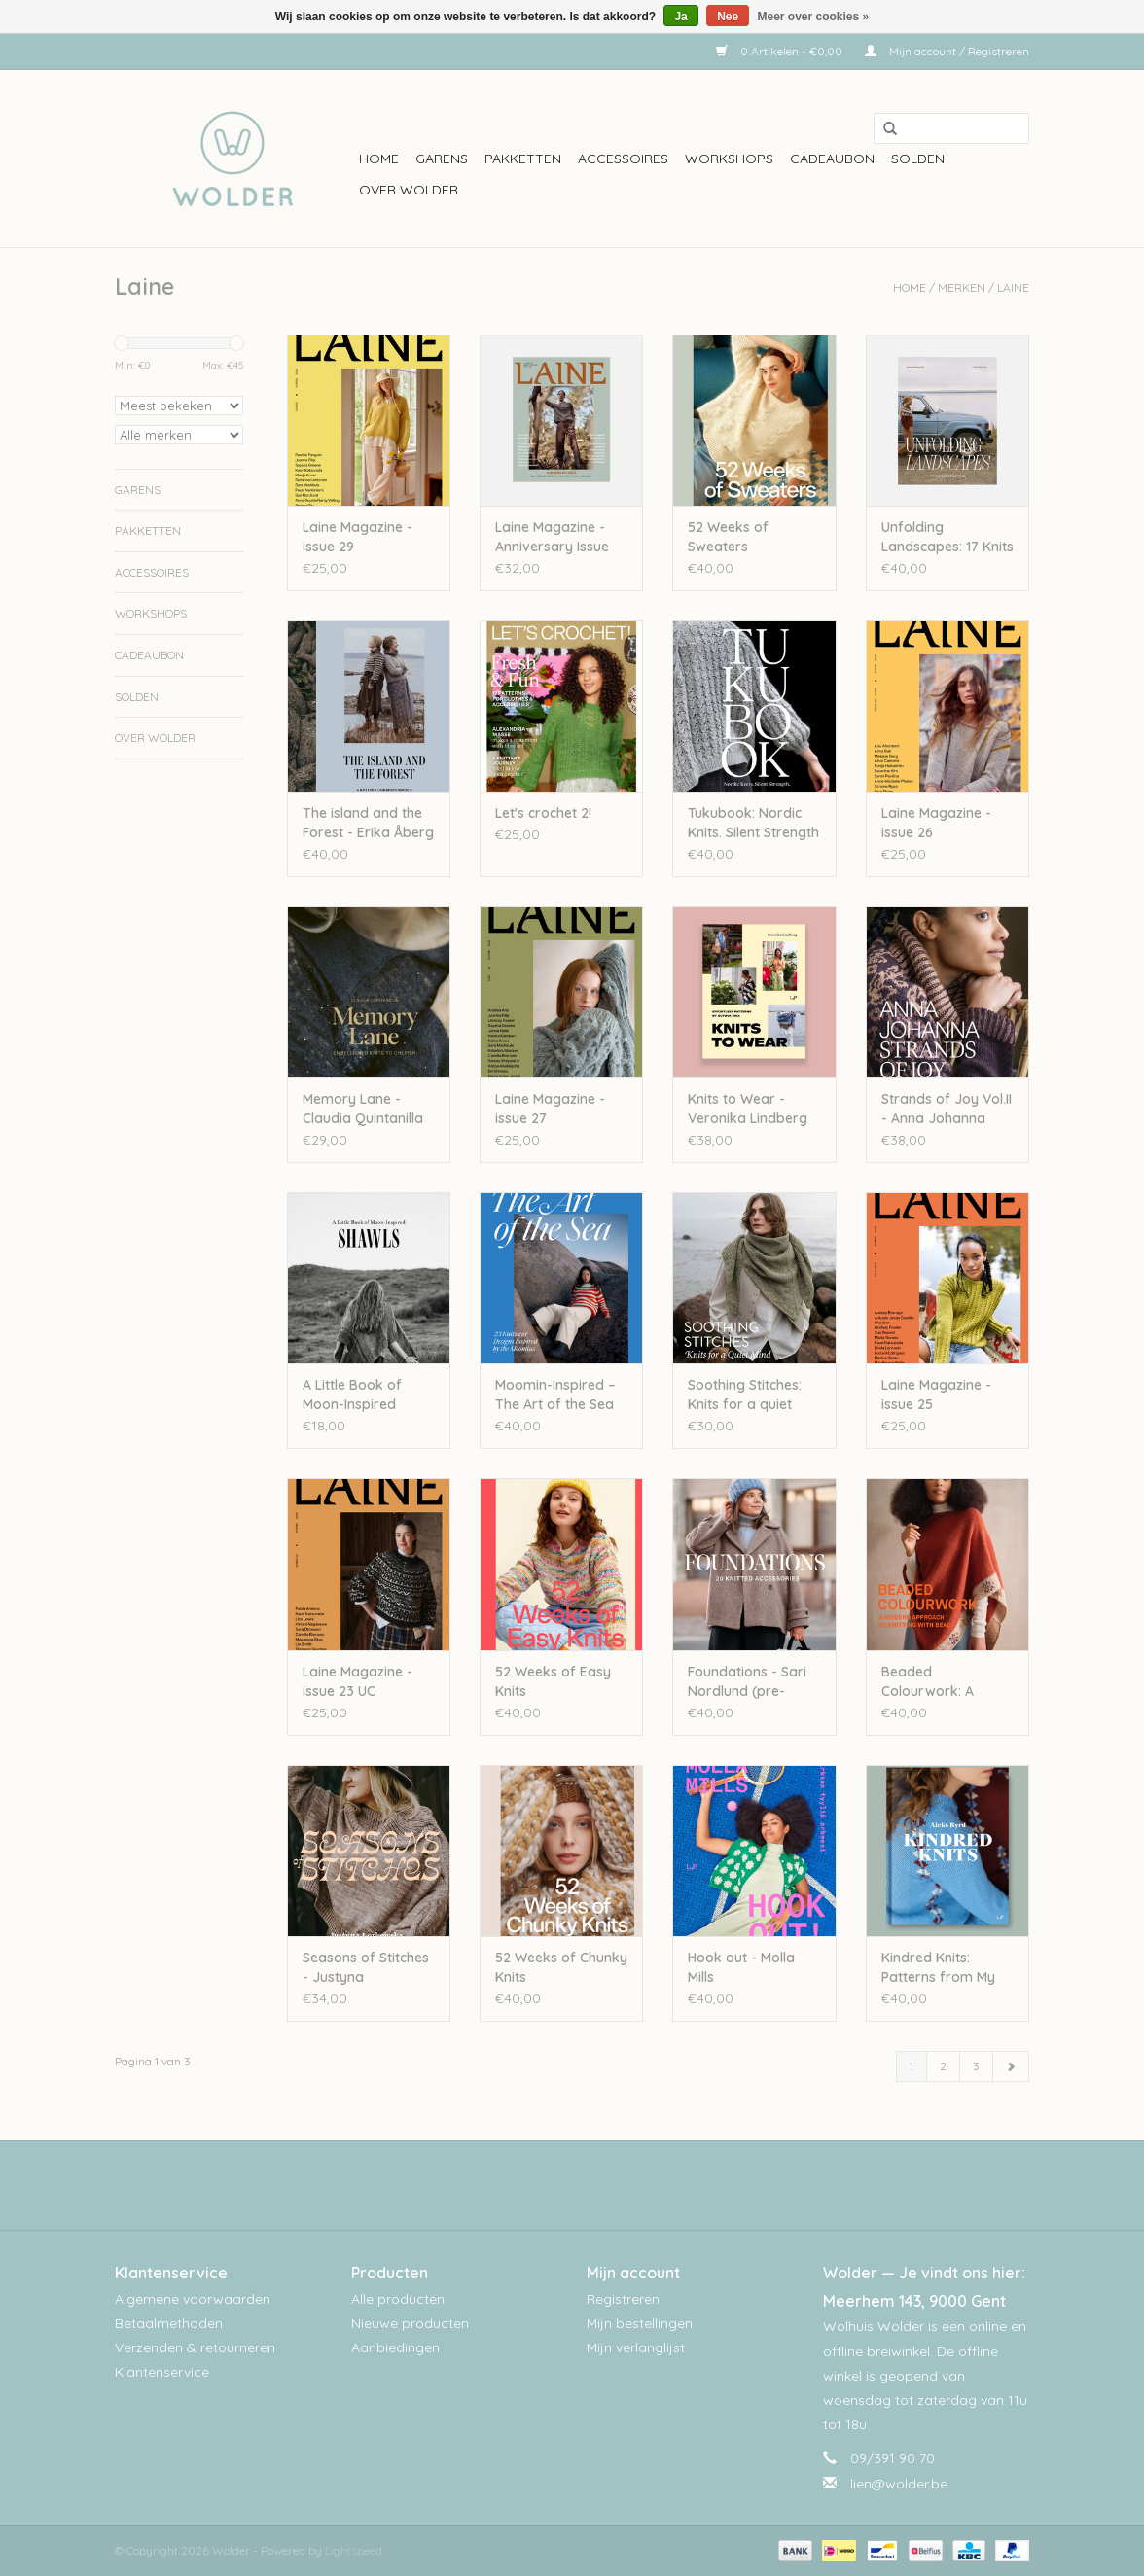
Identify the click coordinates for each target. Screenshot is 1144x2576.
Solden (918, 158)
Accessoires (623, 158)
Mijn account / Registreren (947, 51)
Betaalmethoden (169, 2323)
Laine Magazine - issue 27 (550, 1108)
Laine (1013, 287)
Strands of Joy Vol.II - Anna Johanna (946, 1108)
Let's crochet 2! (543, 813)
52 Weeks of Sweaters (728, 536)
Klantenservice (162, 2372)
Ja (680, 16)
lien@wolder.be (898, 2483)
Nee (727, 16)
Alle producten (398, 2299)
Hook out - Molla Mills (741, 1967)
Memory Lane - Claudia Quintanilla (363, 1108)
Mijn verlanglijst (636, 2347)
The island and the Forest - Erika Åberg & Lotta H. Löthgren (368, 823)
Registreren (623, 2299)
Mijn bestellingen (640, 2323)
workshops (729, 158)
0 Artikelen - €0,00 (780, 51)
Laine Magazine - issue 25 (936, 1394)
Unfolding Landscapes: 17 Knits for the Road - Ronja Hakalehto (947, 537)
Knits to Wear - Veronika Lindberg (747, 1108)
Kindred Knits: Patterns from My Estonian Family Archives (938, 1968)
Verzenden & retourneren (195, 2347)
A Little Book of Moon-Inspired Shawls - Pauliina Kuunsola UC (357, 1395)
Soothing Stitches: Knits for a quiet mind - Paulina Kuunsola (745, 1395)
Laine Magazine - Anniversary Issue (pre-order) (552, 537)
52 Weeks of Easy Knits (553, 1681)
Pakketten (522, 158)
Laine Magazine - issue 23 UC (357, 1681)
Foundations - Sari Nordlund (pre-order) (747, 1682)
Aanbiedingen (395, 2347)
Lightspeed (353, 2550)
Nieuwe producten (410, 2323)
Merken (961, 287)
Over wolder (408, 189)
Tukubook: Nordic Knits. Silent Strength (753, 822)
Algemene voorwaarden (192, 2299)
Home (379, 158)
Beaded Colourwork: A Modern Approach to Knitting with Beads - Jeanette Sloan (940, 1682)
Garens (441, 158)
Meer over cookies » (814, 16)
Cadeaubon (832, 158)
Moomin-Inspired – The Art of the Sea (555, 1394)
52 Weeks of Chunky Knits (561, 1967)
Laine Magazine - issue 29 (357, 536)
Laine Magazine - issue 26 (936, 822)
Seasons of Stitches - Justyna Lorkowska (366, 1968)
